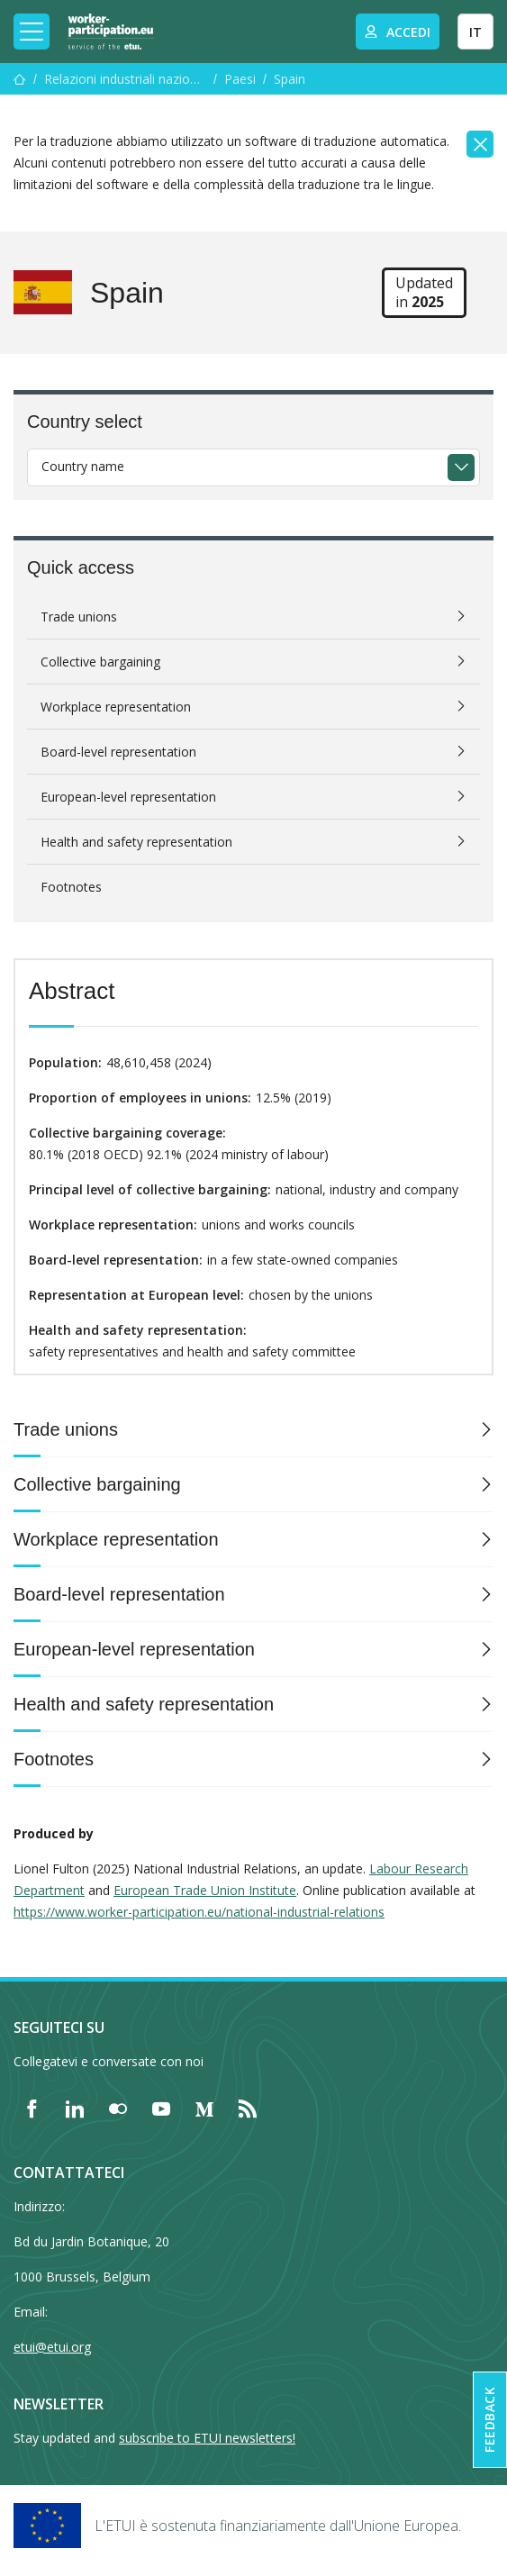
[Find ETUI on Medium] (204, 2109)
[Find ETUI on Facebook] (32, 2109)
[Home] (111, 32)
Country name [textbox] (82, 466)
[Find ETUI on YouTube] (161, 2109)
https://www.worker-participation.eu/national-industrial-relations (199, 1911)
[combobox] (253, 467)
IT (475, 32)
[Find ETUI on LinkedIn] (75, 2109)
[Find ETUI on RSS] (248, 2109)
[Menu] (20, 79)
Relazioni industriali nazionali (125, 78)
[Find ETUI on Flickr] (118, 2109)
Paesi (240, 78)
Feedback (489, 2420)
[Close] (479, 144)
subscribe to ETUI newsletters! (207, 2437)
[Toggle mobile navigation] (32, 32)
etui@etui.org (52, 2346)
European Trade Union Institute (204, 1890)
